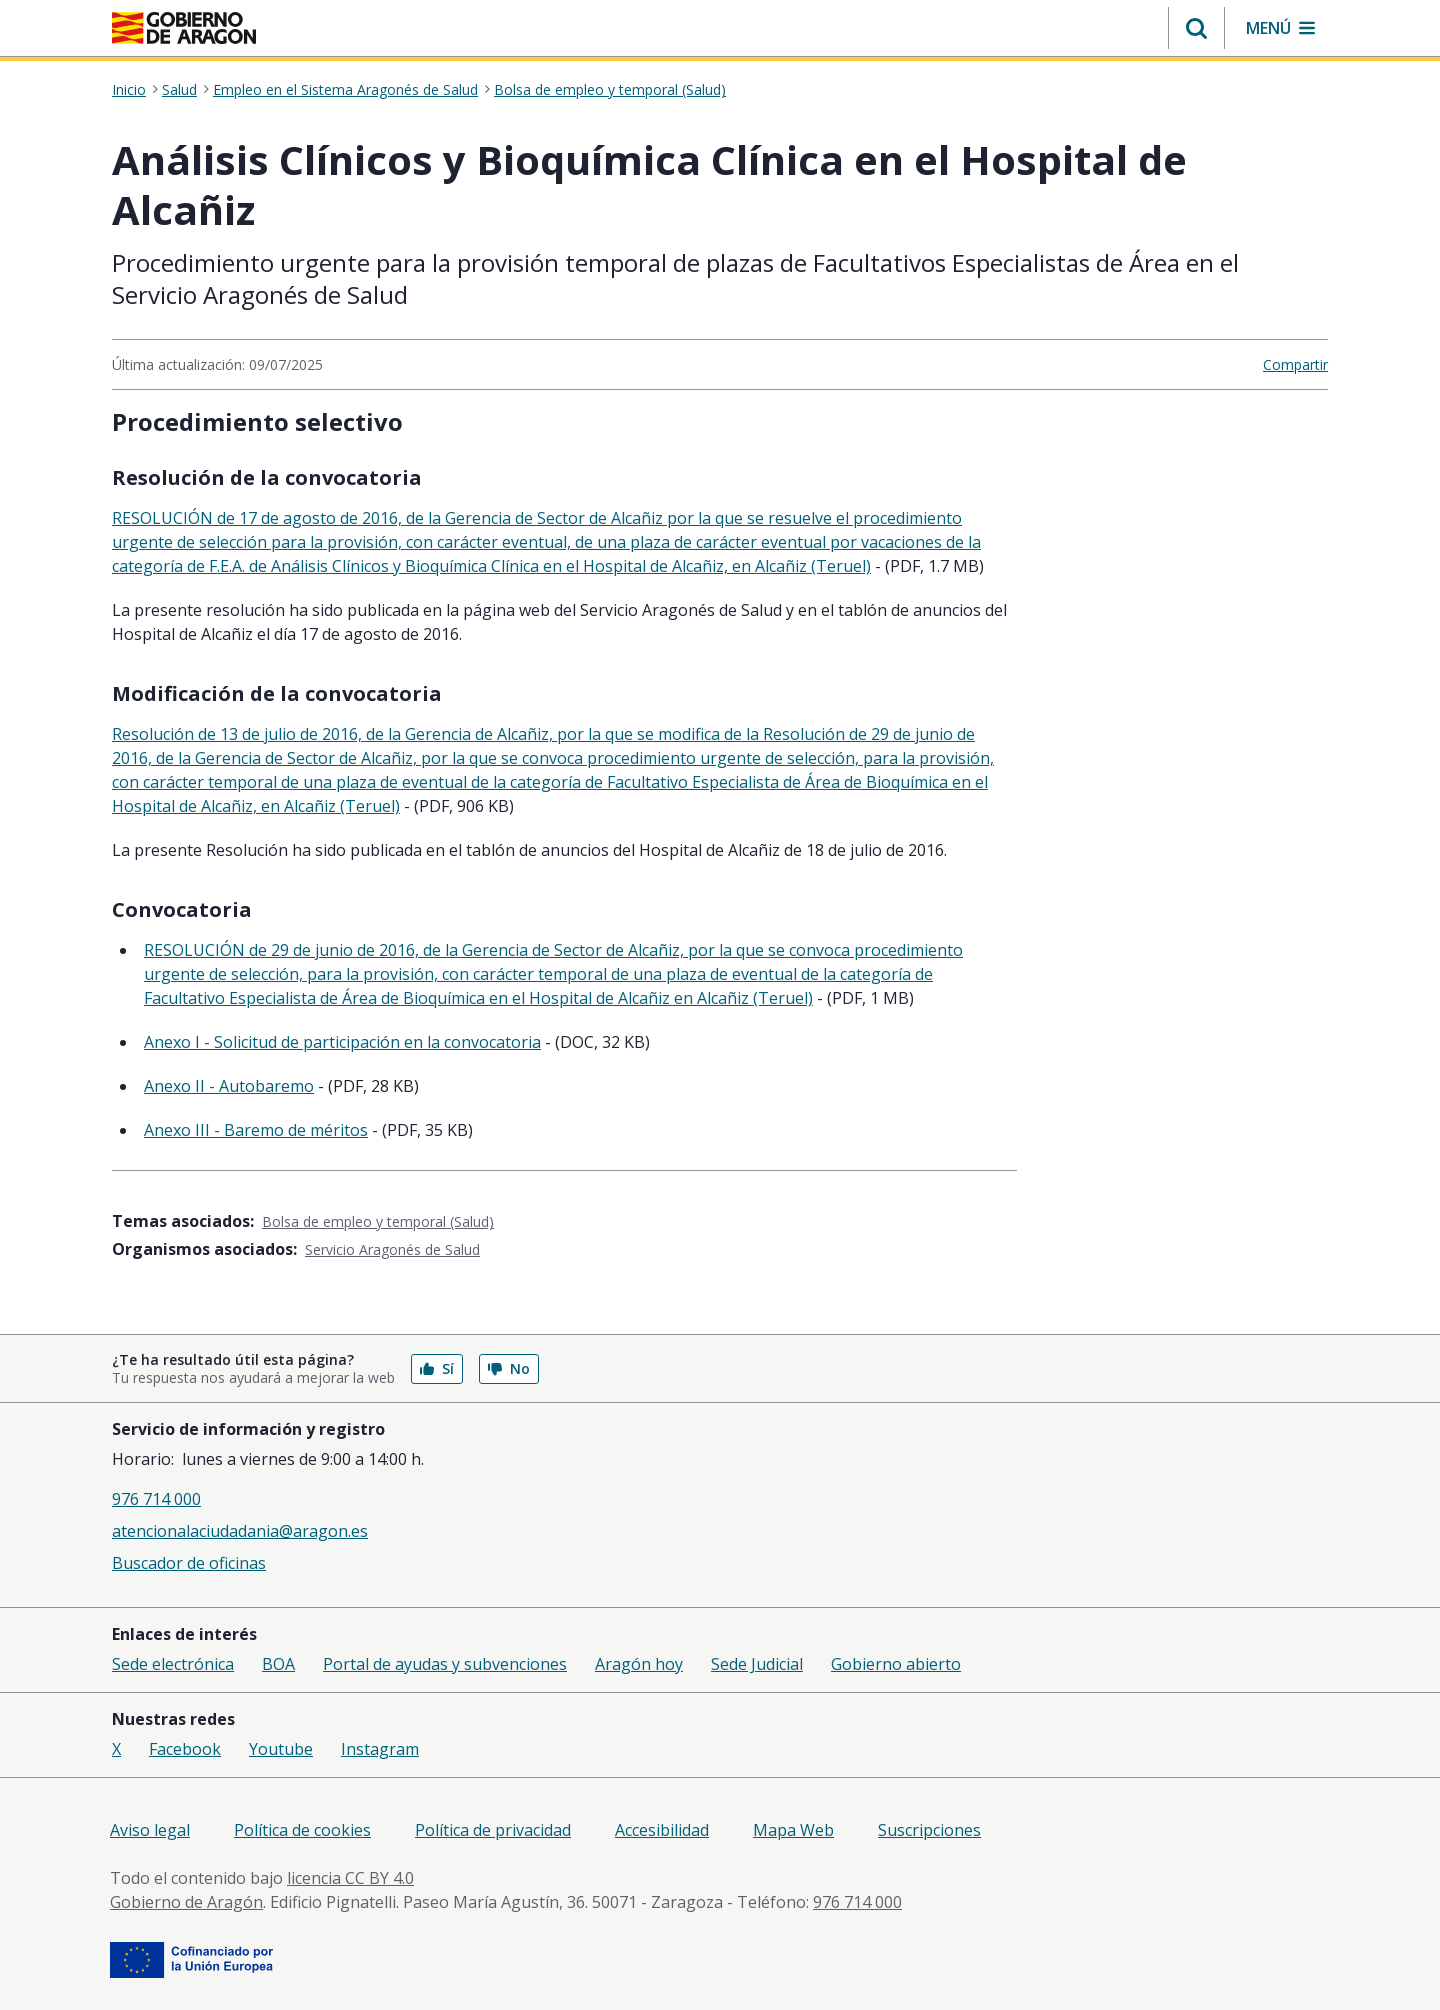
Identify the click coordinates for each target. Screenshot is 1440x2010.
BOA (278, 1664)
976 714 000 (156, 1499)
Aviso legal (150, 1830)
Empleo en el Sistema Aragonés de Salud (345, 90)
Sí (437, 1368)
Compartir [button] (1295, 364)
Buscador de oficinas (189, 1563)
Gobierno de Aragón (186, 1902)
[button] (1196, 28)
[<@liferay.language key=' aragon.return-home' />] (184, 28)
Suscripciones (929, 1830)
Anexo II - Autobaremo (229, 1086)
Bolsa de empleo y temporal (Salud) (610, 90)
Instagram (380, 1749)
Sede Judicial (757, 1664)
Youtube (281, 1749)
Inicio (129, 90)
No (509, 1368)
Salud (179, 90)
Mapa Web (793, 1830)
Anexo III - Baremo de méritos (256, 1130)
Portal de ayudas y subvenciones (445, 1664)
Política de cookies (302, 1830)
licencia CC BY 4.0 (350, 1878)
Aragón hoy (639, 1664)
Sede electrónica (173, 1664)
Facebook (185, 1749)
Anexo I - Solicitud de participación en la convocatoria (342, 1042)
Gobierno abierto (896, 1664)
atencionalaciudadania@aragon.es (240, 1531)
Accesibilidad (662, 1830)
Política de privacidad (493, 1830)
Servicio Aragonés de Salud (392, 1249)
